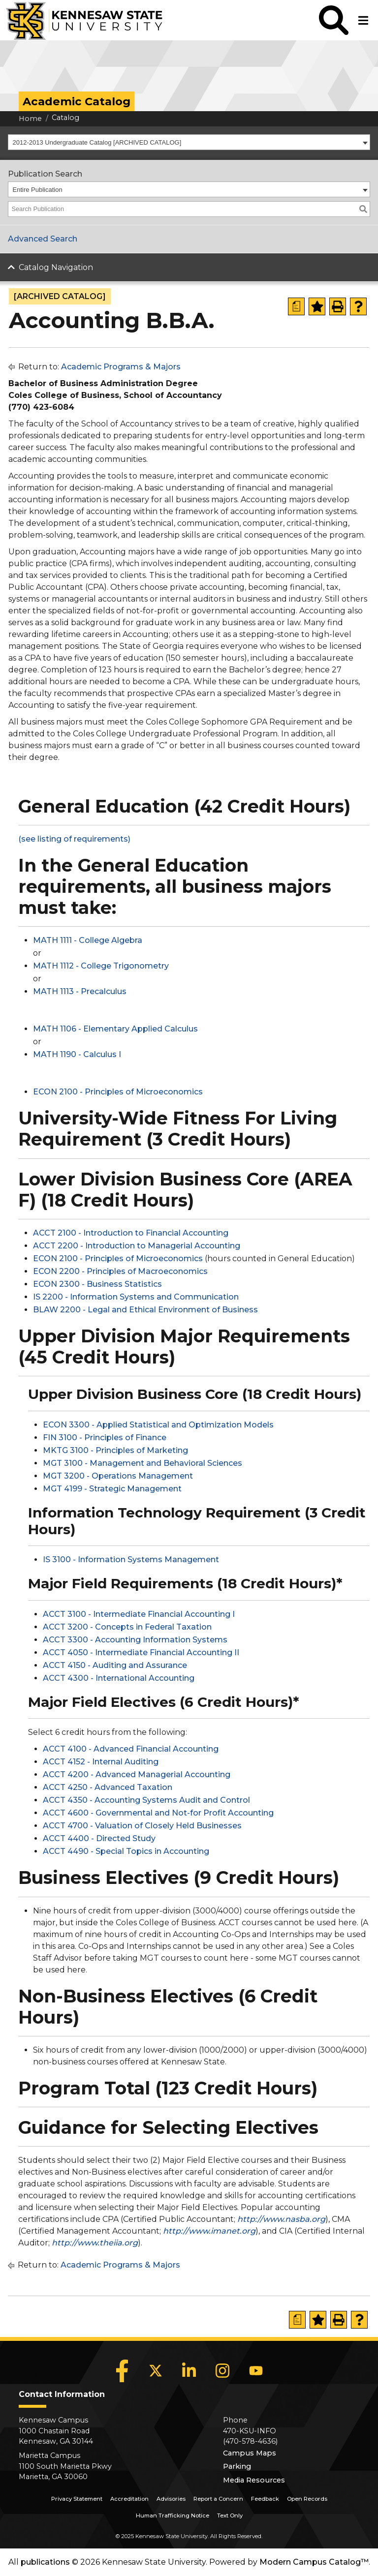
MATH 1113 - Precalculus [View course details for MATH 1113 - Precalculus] (79, 991)
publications (45, 2562)
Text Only (230, 2515)
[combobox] (189, 142)
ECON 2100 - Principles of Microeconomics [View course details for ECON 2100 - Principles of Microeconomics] (118, 1091)
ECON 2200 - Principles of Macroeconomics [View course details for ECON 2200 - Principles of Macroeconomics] (120, 1271)
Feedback (265, 2498)
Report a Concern (218, 2498)
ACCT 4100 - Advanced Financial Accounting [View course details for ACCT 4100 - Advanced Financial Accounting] (131, 1749)
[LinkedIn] (189, 2371)
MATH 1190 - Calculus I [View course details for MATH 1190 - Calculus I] (77, 1054)
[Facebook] (122, 2371)
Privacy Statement (76, 2498)
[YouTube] (256, 2371)
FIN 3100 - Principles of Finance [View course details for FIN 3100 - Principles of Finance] (104, 1437)
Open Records (307, 2498)
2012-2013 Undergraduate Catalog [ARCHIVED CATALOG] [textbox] (97, 142)
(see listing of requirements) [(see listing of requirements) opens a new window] (74, 839)
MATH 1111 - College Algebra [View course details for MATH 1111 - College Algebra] (87, 940)
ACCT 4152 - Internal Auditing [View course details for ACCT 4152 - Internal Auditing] (100, 1761)
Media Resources (254, 2480)
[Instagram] (222, 2371)
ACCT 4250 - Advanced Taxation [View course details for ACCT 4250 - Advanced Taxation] (107, 1787)
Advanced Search (42, 238)
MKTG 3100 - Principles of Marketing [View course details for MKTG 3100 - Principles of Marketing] (115, 1450)
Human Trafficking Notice (172, 2515)
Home (30, 118)
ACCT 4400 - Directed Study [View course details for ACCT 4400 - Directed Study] (99, 1838)
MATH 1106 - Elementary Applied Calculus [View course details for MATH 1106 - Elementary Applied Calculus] (115, 1028)
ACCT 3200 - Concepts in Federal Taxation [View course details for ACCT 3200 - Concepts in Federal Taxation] (127, 1627)
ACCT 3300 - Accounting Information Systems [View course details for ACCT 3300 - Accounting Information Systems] (135, 1639)
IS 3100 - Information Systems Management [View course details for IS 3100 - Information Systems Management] (131, 1559)
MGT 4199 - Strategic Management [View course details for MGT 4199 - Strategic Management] (112, 1488)
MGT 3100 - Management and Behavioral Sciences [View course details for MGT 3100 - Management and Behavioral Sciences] (142, 1463)
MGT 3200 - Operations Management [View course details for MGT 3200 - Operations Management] (118, 1476)
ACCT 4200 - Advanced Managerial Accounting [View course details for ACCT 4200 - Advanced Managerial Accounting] (136, 1774)
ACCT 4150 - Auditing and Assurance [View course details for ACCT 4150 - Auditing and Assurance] (115, 1665)
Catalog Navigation (56, 267)
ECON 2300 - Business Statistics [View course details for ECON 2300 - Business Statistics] (97, 1284)
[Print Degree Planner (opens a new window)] (296, 306)
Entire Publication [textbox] (38, 189)
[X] (155, 2371)
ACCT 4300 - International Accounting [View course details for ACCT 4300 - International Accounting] (118, 1678)
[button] (333, 20)
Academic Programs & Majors (121, 366)
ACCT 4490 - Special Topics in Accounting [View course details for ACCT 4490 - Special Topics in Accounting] (126, 1851)
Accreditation (129, 2498)
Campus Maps (249, 2453)
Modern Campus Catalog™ (314, 2562)
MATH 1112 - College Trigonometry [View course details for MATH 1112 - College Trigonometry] (101, 965)
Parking (237, 2466)
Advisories (171, 2498)
